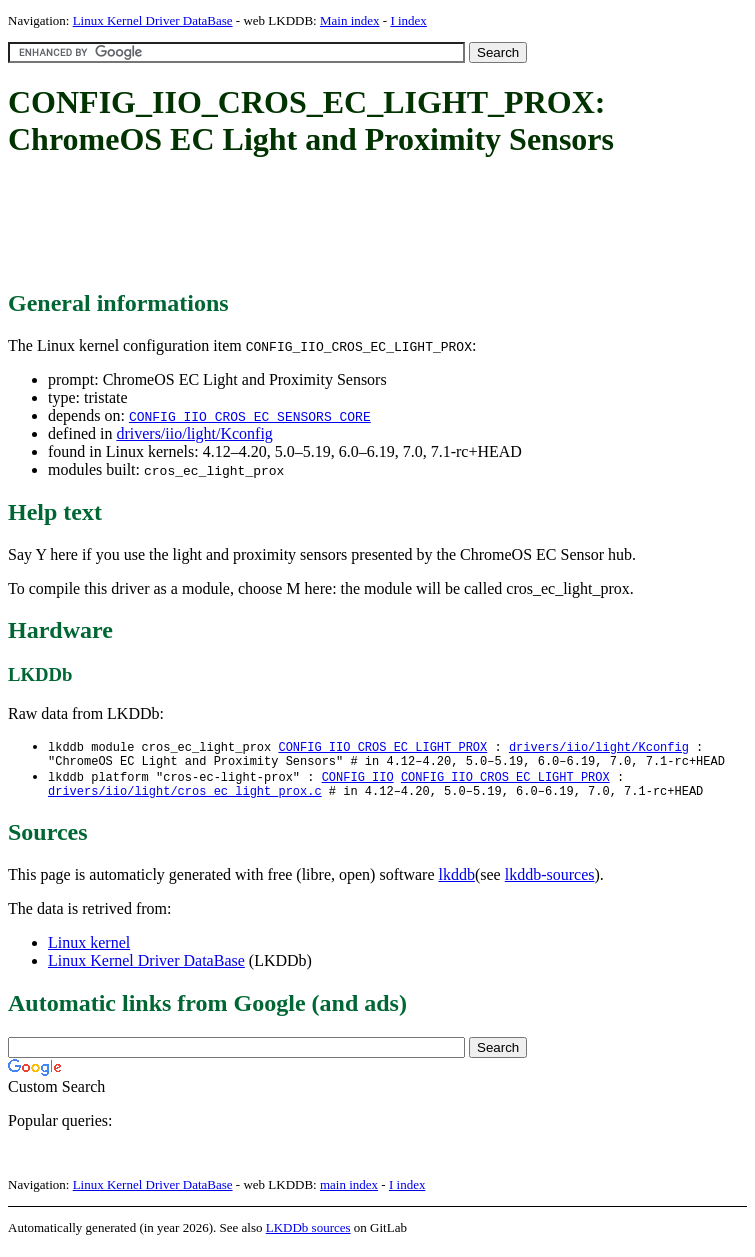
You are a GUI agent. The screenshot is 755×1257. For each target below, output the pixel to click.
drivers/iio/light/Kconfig (194, 433)
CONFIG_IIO (358, 781)
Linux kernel (89, 950)
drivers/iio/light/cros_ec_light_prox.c (185, 798)
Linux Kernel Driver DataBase (153, 20)
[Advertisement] (372, 225)
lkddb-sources (550, 882)
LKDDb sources (308, 1235)
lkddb (457, 882)
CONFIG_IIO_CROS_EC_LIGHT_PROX (382, 747)
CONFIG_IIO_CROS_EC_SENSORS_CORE (250, 416)
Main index (350, 20)
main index (349, 1192)
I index (408, 20)
